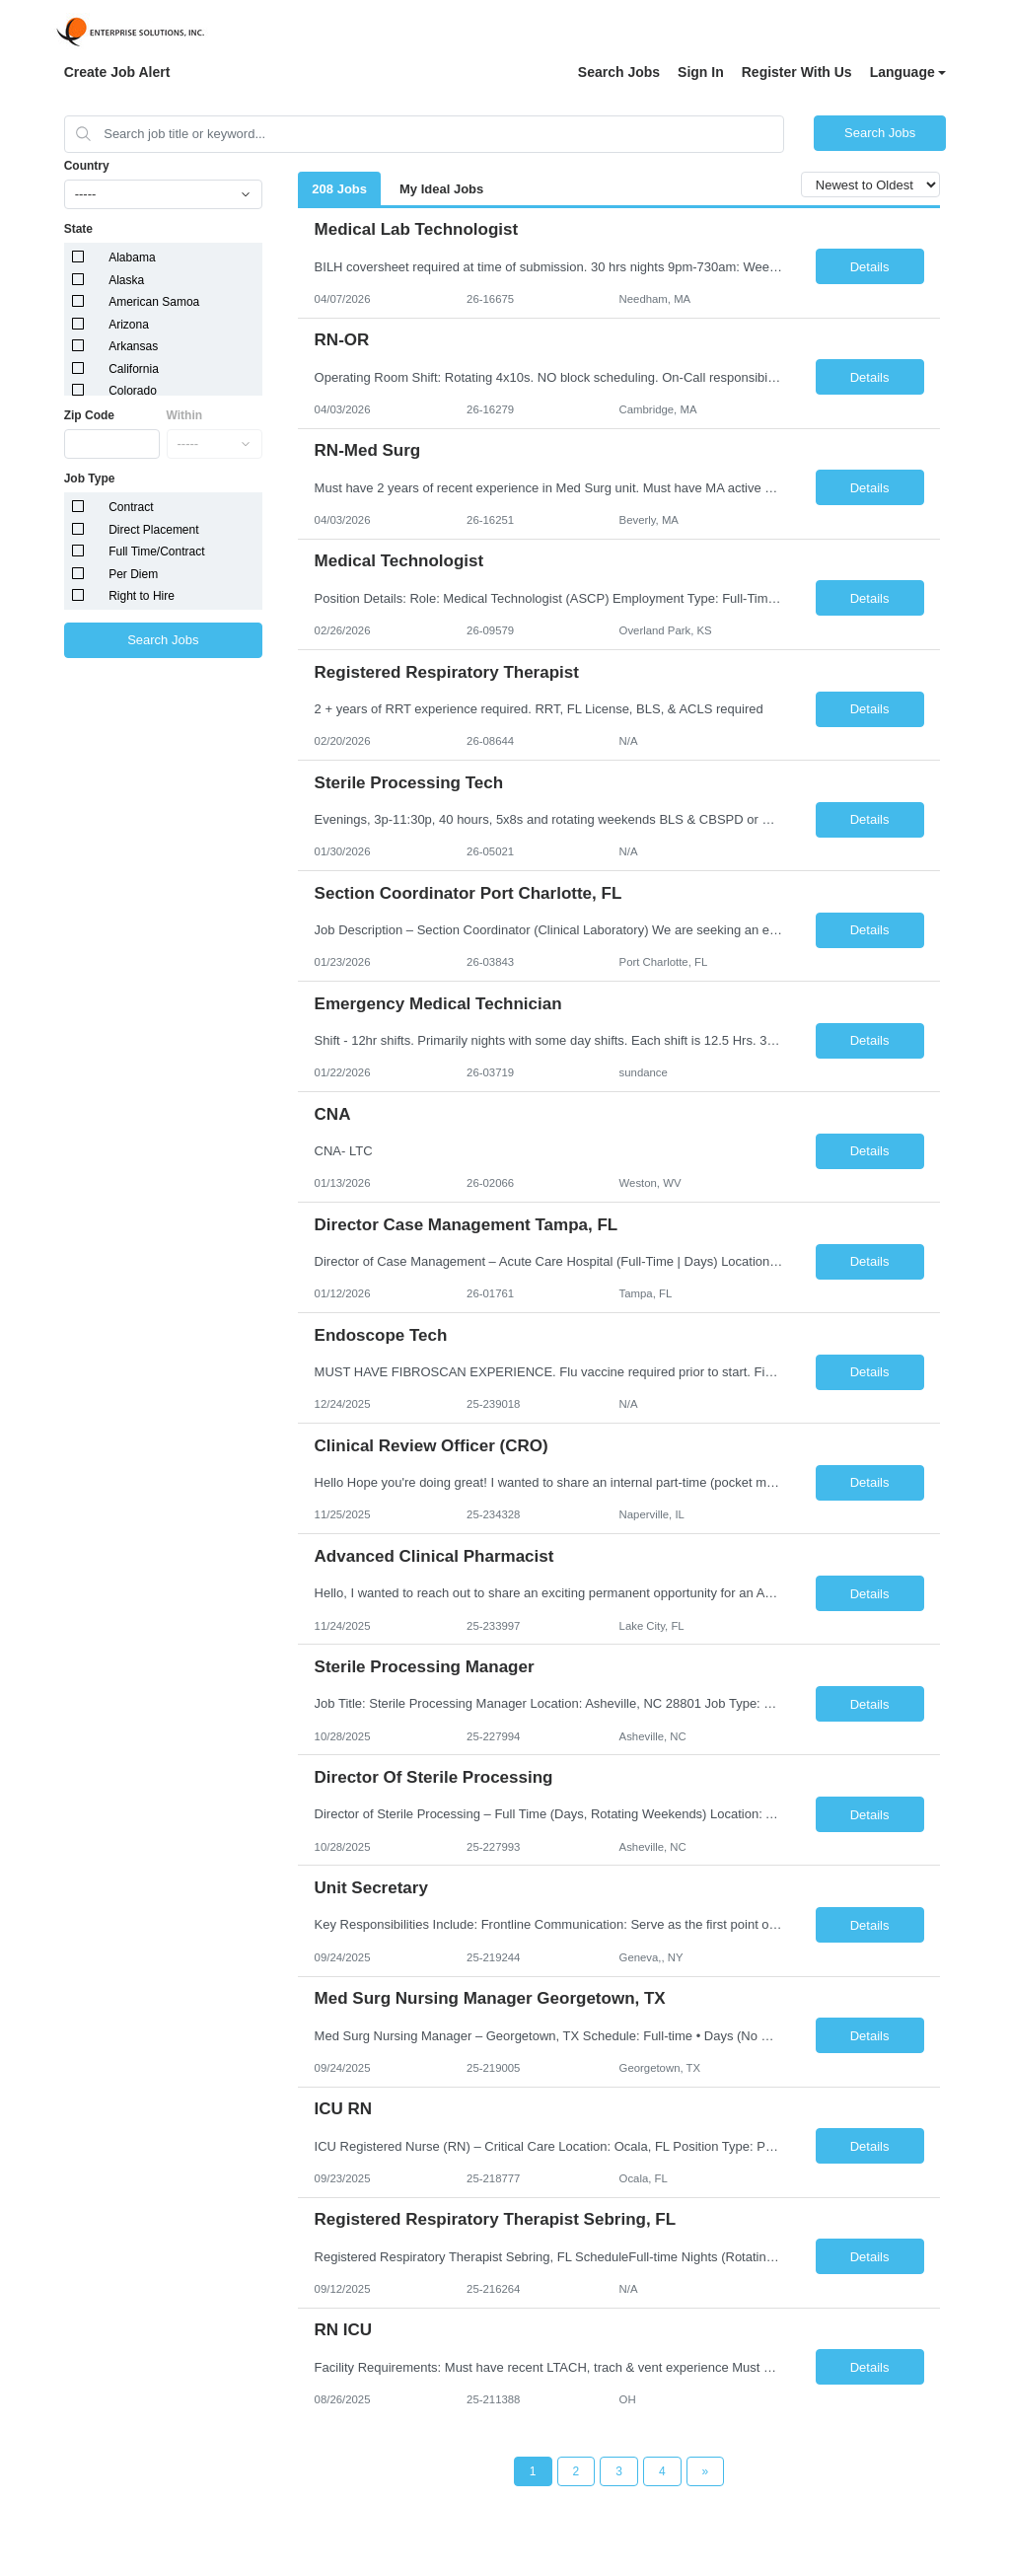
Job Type (89, 478)
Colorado (132, 391)
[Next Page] (705, 2471)
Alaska (126, 280)
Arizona (128, 324)
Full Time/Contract (156, 551)
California (133, 369)
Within (185, 415)
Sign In (701, 72)
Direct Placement (153, 530)
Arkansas (133, 346)
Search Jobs (619, 72)
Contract (130, 507)
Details (870, 266)
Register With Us (797, 72)
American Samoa (153, 302)
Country (86, 166)
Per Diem (133, 574)
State (78, 229)
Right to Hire (141, 596)
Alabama (131, 257)
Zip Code (89, 415)
